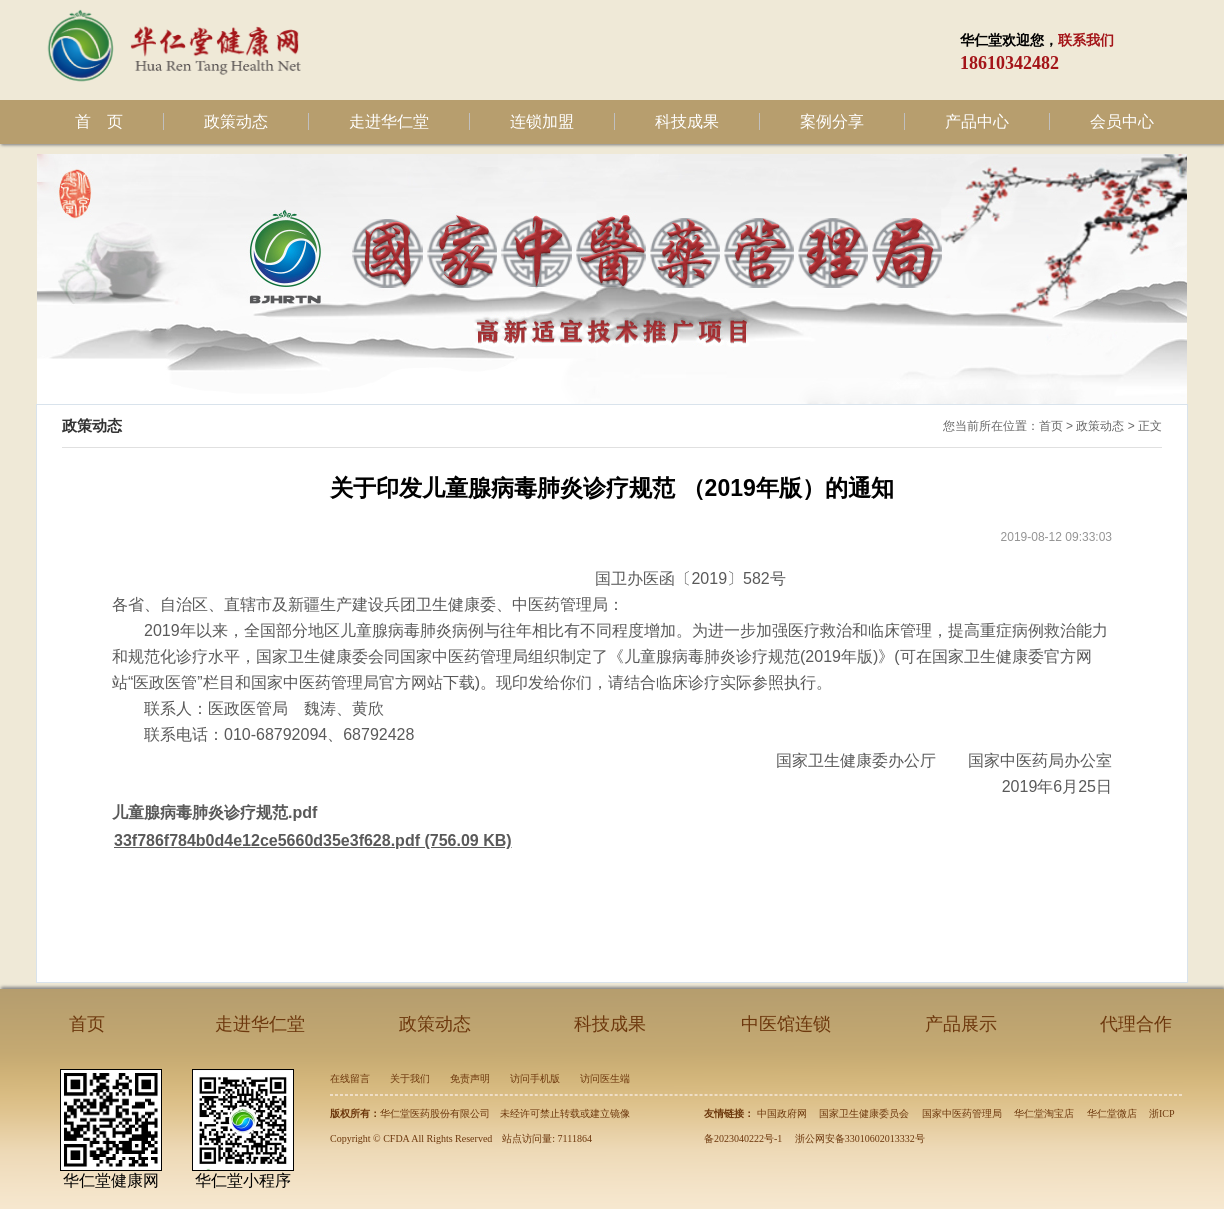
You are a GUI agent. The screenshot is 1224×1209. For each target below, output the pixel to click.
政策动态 (236, 121)
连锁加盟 (542, 121)
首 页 (99, 121)
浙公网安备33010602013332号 (860, 1138)
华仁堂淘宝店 (1044, 1113)
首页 (1051, 426)
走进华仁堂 (389, 121)
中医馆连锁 (786, 1024)
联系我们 (1086, 40)
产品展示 (961, 1024)
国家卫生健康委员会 (864, 1113)
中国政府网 (782, 1113)
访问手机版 (535, 1078)
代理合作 (1136, 1024)
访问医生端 (605, 1078)
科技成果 (687, 121)
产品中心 (977, 121)
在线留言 (350, 1078)
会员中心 (1122, 121)
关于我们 (410, 1078)
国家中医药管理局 (962, 1113)
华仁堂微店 (1112, 1113)
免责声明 (470, 1078)
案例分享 (832, 121)
